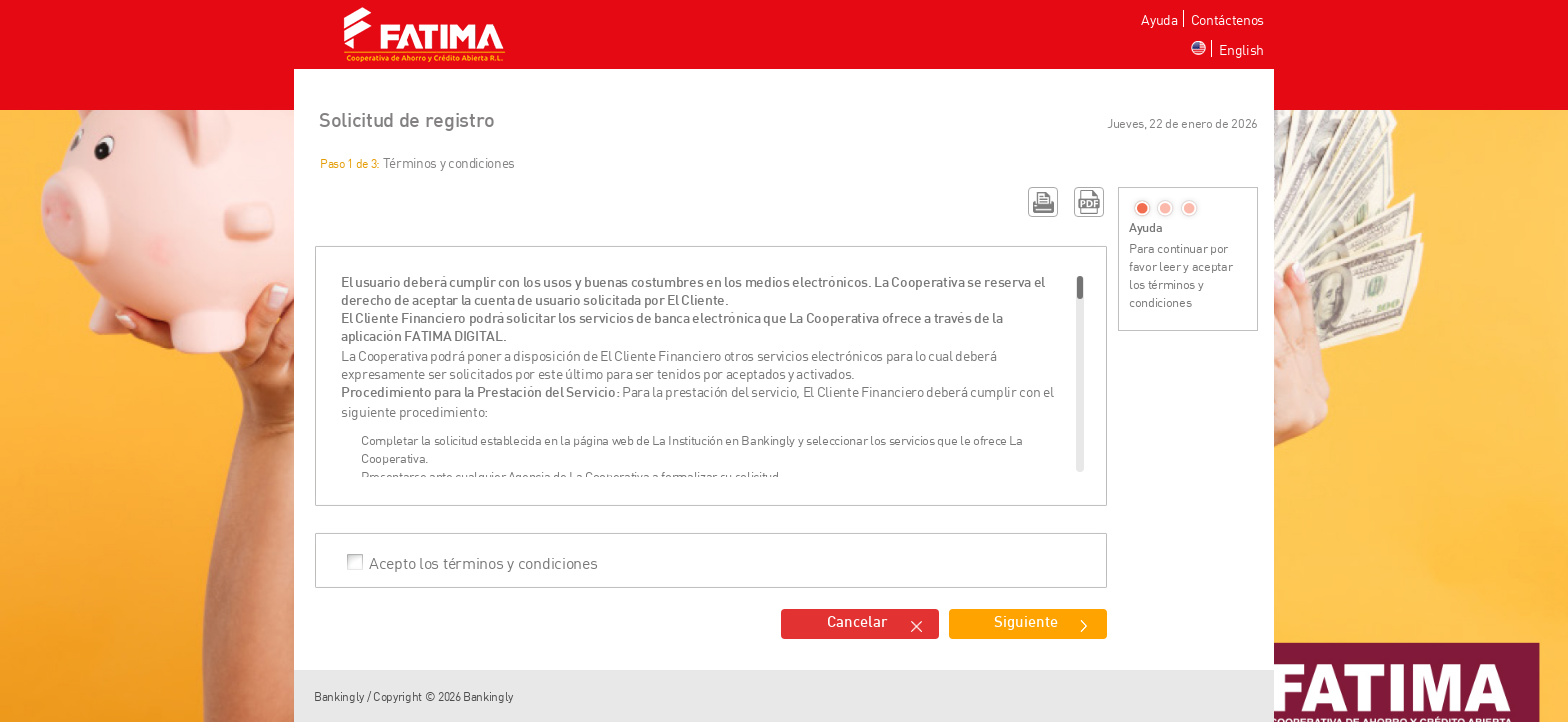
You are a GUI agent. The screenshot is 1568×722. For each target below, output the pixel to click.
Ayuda (1159, 19)
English (1241, 49)
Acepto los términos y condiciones (483, 562)
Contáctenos (1227, 19)
